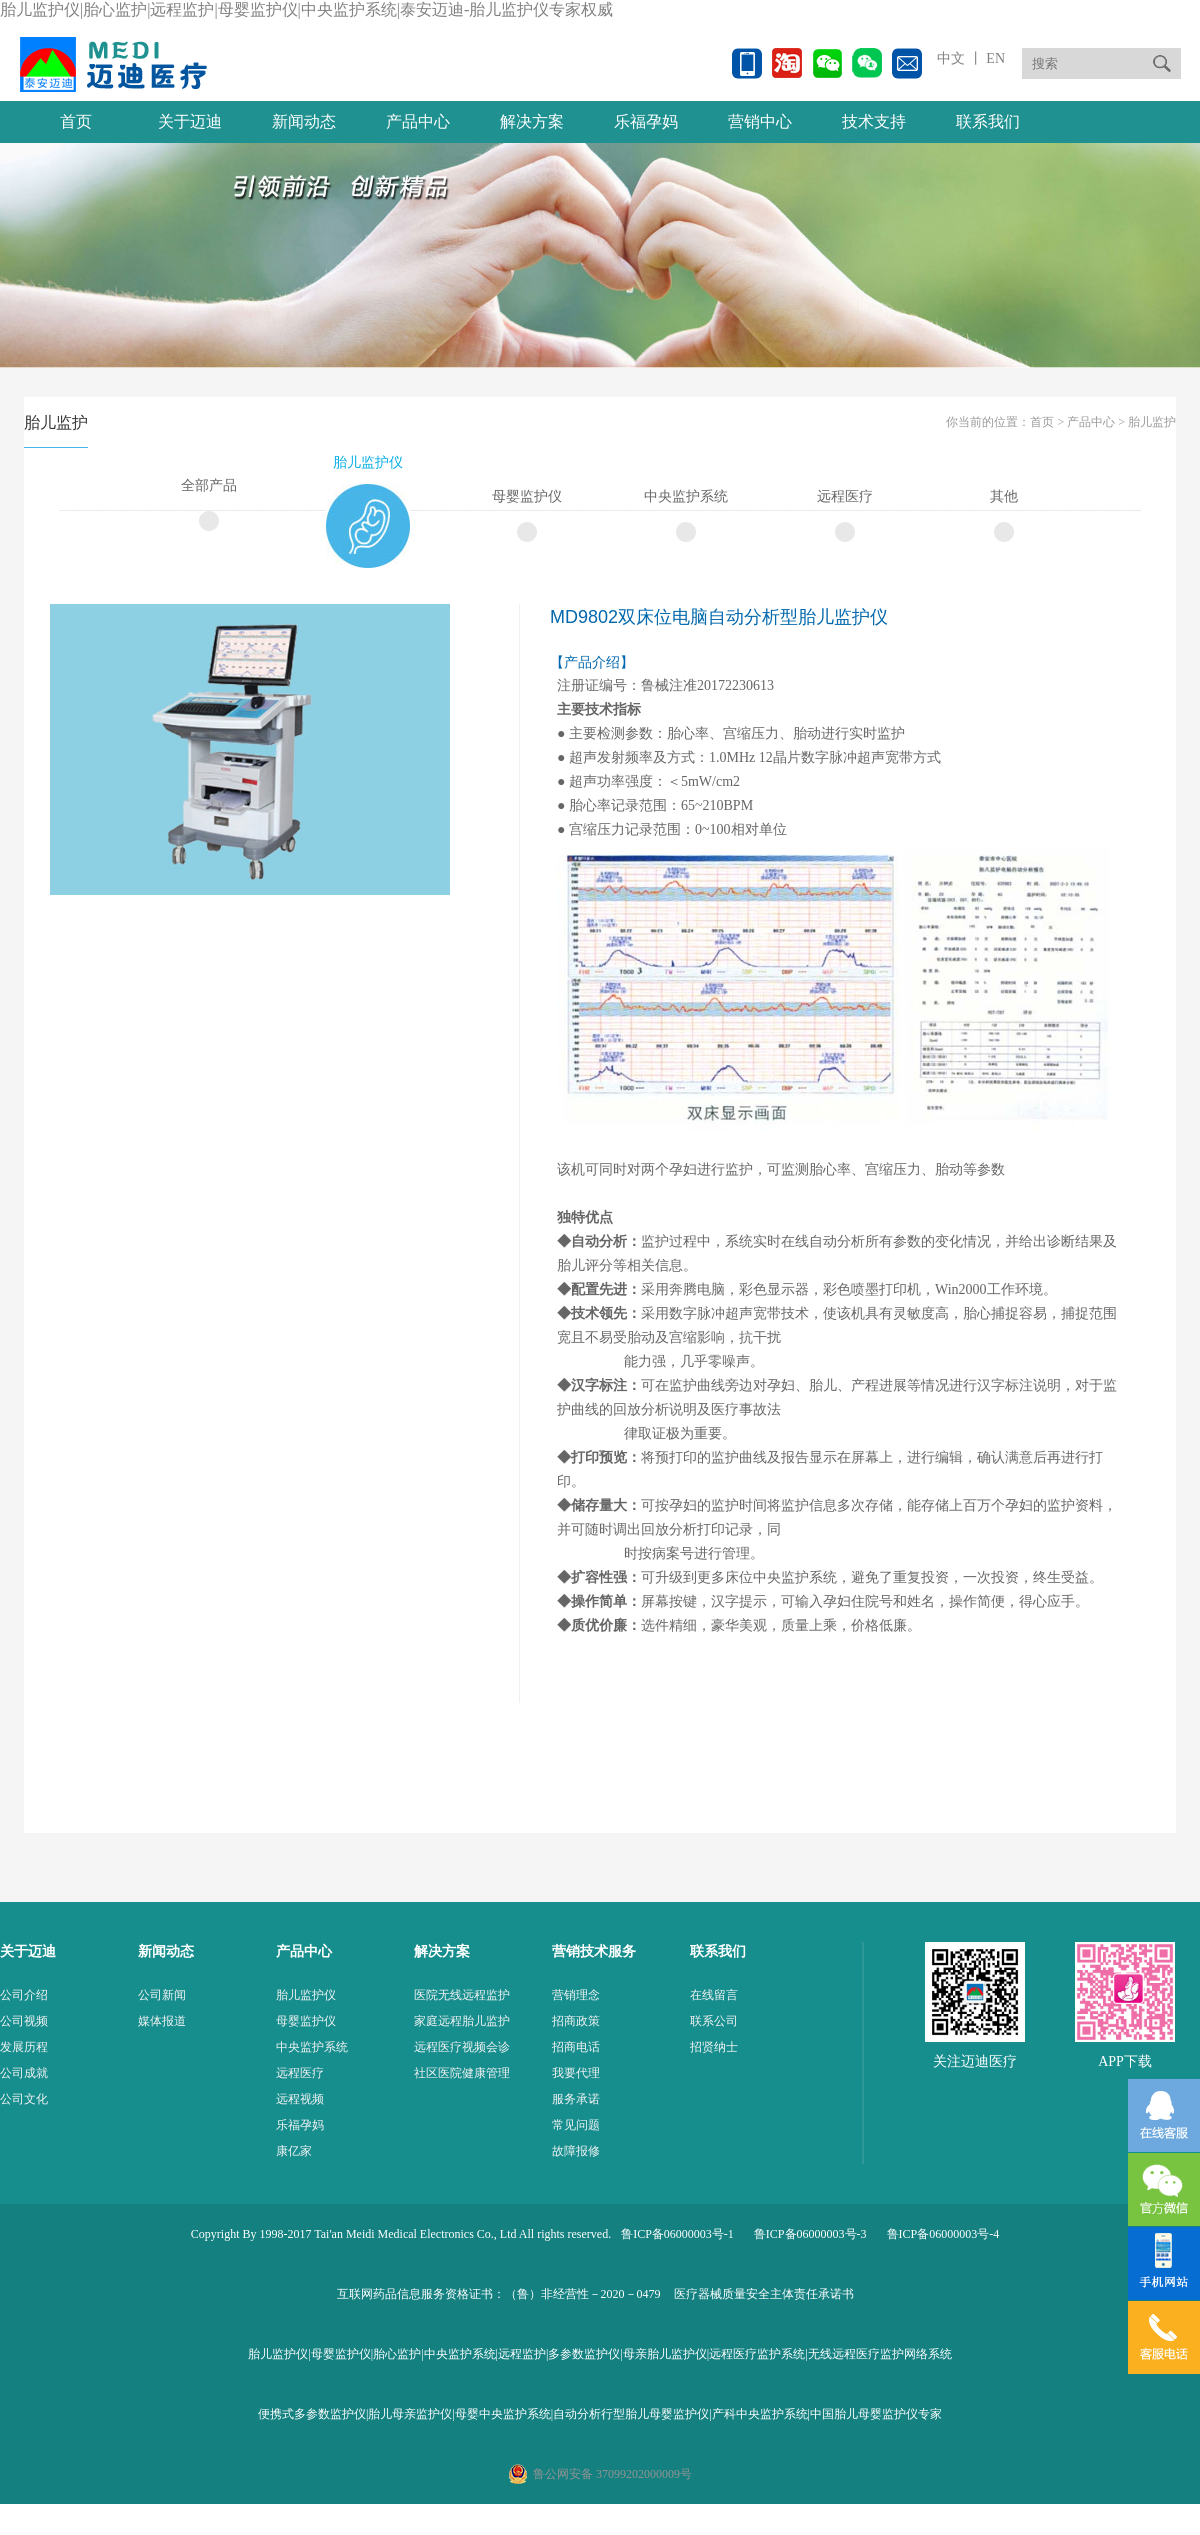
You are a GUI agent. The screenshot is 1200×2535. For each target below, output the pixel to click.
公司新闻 (162, 1995)
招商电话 (576, 2047)
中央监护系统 (686, 496)
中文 (951, 58)
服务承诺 (576, 2099)
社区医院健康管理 (462, 2073)
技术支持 (874, 121)
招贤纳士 (714, 2047)
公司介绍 (24, 1995)
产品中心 (418, 121)
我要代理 (576, 2073)
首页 (76, 121)
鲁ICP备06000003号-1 (677, 2234)
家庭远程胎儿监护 (462, 2021)
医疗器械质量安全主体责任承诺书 (764, 2294)
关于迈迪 (190, 121)
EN (994, 58)
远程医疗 (845, 496)
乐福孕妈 (646, 121)
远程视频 (300, 2099)
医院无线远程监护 (462, 1995)
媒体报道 (162, 2021)
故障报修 (576, 2151)
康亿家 (294, 2151)
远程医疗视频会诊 (462, 2047)
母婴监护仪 (527, 496)
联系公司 (714, 2021)
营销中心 (760, 121)
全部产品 (209, 485)
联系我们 (988, 121)
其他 (1004, 496)
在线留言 (714, 1995)
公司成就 (24, 2073)
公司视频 (24, 2021)
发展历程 (24, 2047)
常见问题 (576, 2125)
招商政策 (576, 2021)
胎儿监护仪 (368, 462)
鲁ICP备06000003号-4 (943, 2234)
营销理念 (576, 1995)
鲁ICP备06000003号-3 (810, 2234)
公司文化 (24, 2099)
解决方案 (532, 121)
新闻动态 (304, 121)
